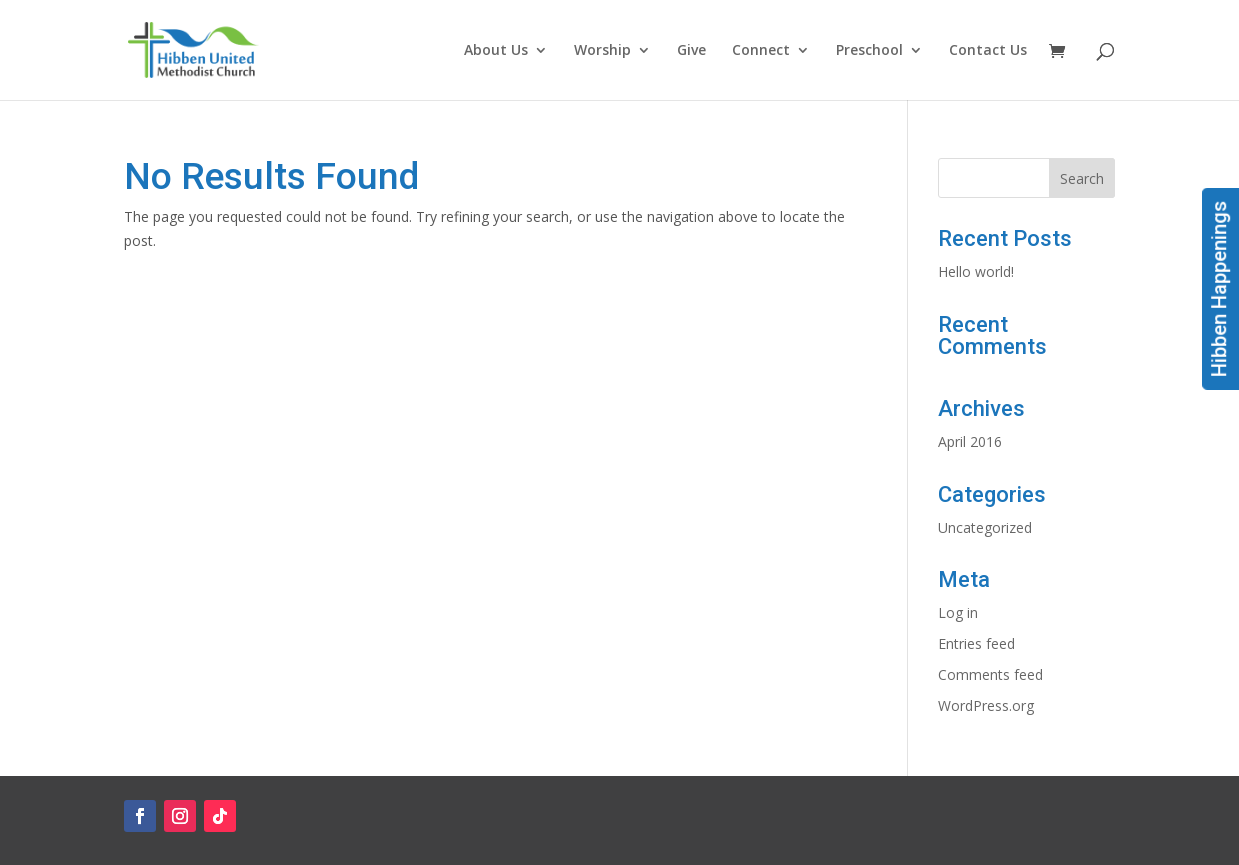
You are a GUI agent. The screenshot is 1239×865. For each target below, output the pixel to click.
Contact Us (988, 51)
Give (691, 51)
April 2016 (970, 441)
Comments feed (990, 674)
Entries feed (976, 643)
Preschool (869, 51)
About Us (496, 51)
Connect (761, 51)
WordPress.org (986, 705)
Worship (602, 51)
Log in (958, 612)
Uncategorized (985, 527)
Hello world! (976, 271)
